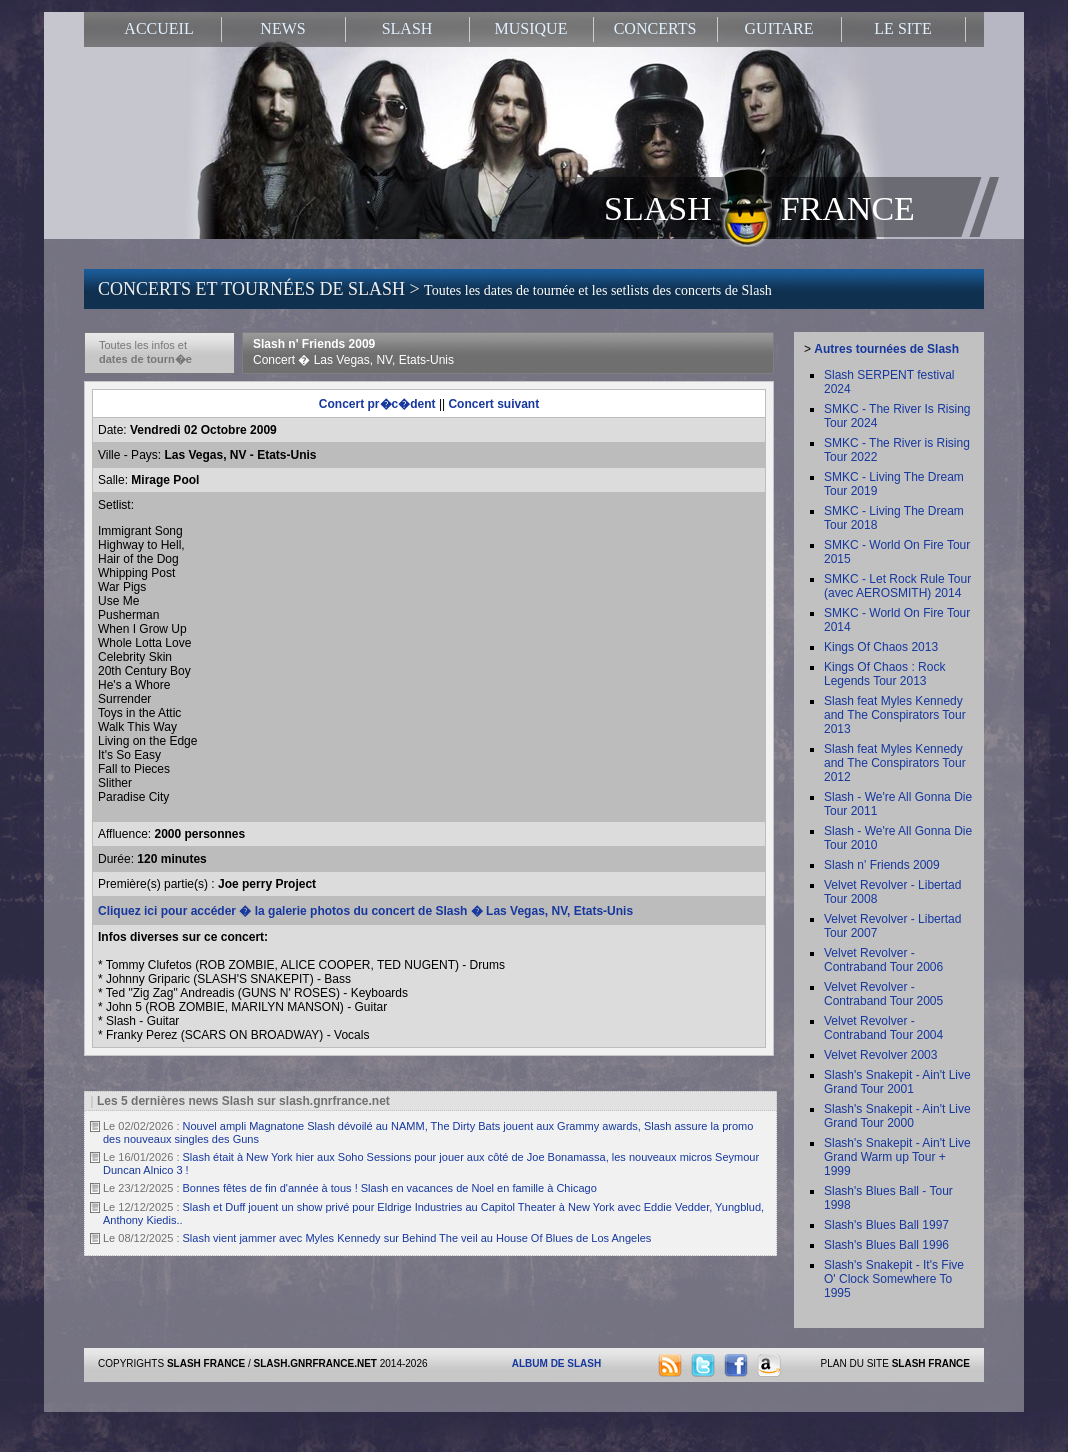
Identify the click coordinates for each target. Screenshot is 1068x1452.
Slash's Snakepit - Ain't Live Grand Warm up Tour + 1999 (897, 1157)
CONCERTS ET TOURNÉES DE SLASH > (435, 289)
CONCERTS (655, 28)
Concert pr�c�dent (377, 404)
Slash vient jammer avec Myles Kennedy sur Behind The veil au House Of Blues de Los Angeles (417, 1238)
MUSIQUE (531, 28)
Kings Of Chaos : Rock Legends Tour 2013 (884, 674)
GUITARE (779, 28)
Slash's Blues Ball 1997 (886, 1225)
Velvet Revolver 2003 (880, 1055)
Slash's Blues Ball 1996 (886, 1245)
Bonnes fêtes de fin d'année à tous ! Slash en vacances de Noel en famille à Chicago (390, 1188)
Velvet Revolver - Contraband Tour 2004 (883, 1028)
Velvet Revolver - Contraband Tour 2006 (883, 960)
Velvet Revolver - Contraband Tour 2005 (883, 994)
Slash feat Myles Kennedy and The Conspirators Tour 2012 (895, 763)
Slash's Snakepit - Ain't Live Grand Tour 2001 (897, 1082)
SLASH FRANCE (759, 207)
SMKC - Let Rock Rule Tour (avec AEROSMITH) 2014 (897, 586)
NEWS (282, 28)
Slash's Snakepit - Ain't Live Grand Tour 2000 (897, 1116)
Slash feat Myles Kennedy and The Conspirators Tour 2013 (895, 715)
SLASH (407, 28)
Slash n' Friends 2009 (353, 352)
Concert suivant (493, 404)
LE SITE (902, 28)
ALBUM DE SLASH (556, 1363)
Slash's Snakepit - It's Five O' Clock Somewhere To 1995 (894, 1279)
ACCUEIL (158, 28)
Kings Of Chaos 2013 (881, 647)
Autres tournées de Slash (886, 349)
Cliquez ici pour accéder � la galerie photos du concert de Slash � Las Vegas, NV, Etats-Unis (365, 911)
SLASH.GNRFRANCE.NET (315, 1363)
